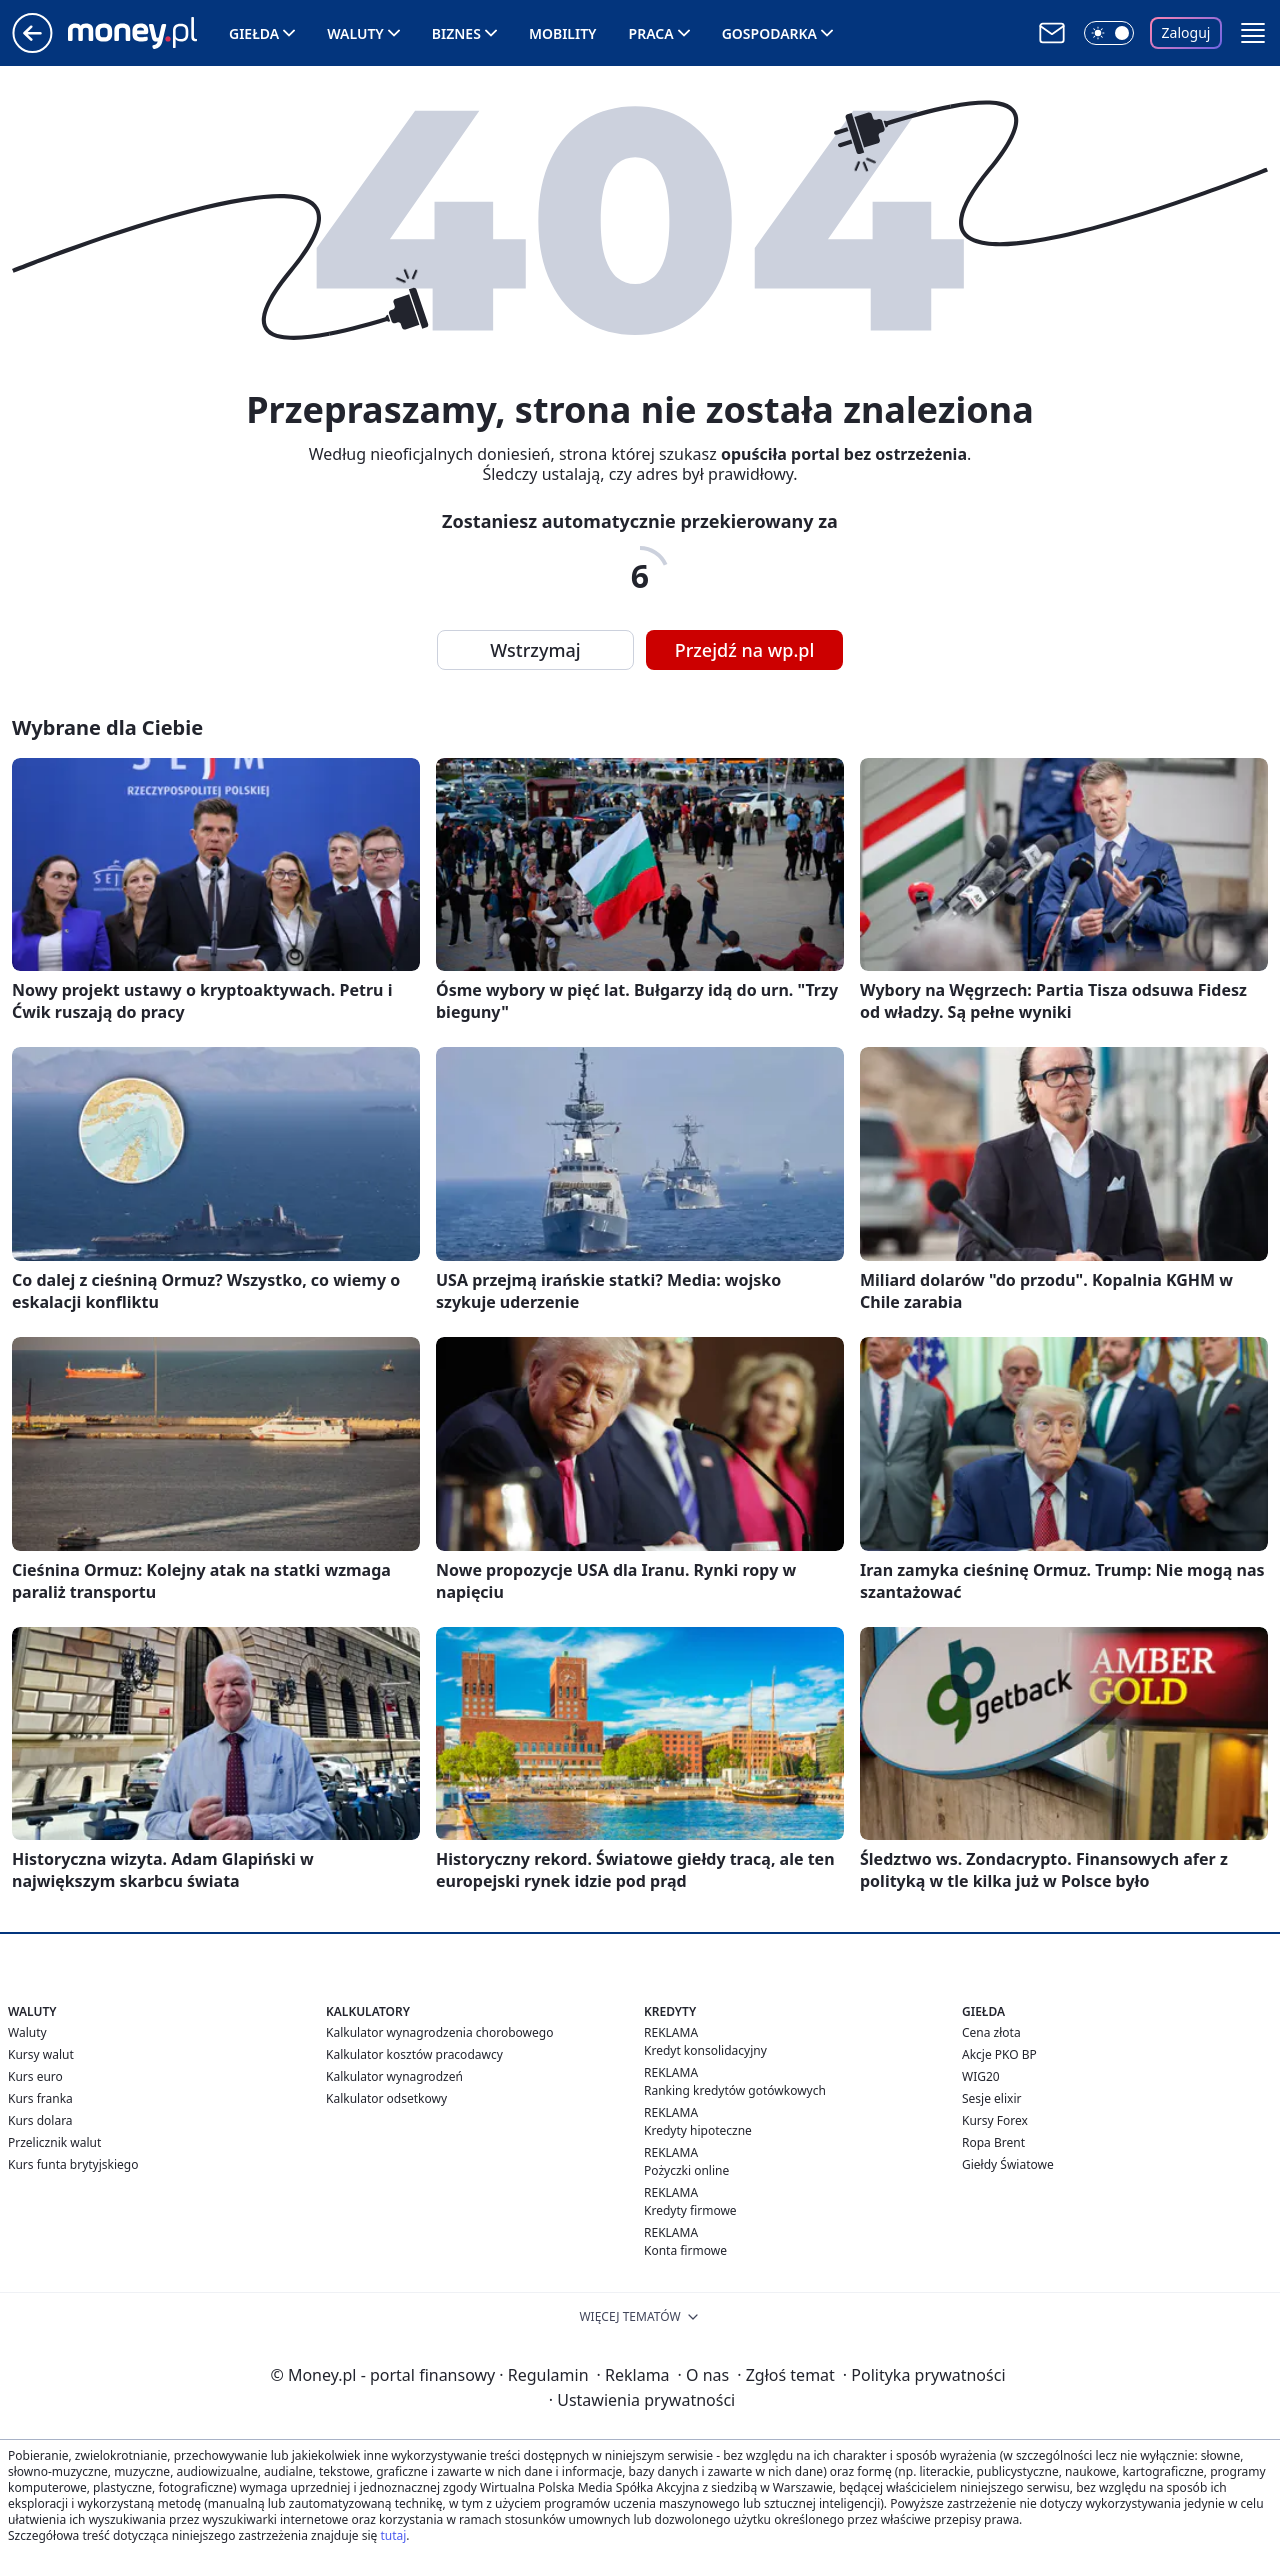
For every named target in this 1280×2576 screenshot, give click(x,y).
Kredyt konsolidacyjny (705, 2050)
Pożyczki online (686, 2170)
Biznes (456, 33)
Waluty (355, 33)
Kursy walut (41, 2054)
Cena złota (991, 2032)
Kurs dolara (40, 2120)
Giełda (254, 33)
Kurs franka (40, 2098)
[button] (1253, 33)
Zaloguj (1186, 32)
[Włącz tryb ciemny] (1109, 33)
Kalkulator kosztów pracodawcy (414, 2054)
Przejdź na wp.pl (745, 650)
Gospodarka (769, 33)
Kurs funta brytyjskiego (73, 2164)
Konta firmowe (685, 2250)
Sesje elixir (991, 2098)
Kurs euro (35, 2076)
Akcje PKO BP (999, 2054)
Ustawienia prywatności (642, 2400)
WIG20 (981, 2076)
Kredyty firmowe (690, 2210)
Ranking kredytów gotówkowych (735, 2090)
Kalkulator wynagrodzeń (394, 2076)
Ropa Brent (993, 2142)
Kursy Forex (995, 2120)
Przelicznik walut (54, 2142)
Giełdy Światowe (1008, 2164)
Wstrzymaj (535, 650)
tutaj (393, 2535)
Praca (651, 33)
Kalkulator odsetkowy (386, 2098)
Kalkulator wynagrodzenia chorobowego (439, 2032)
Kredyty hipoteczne (698, 2130)
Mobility (563, 33)
